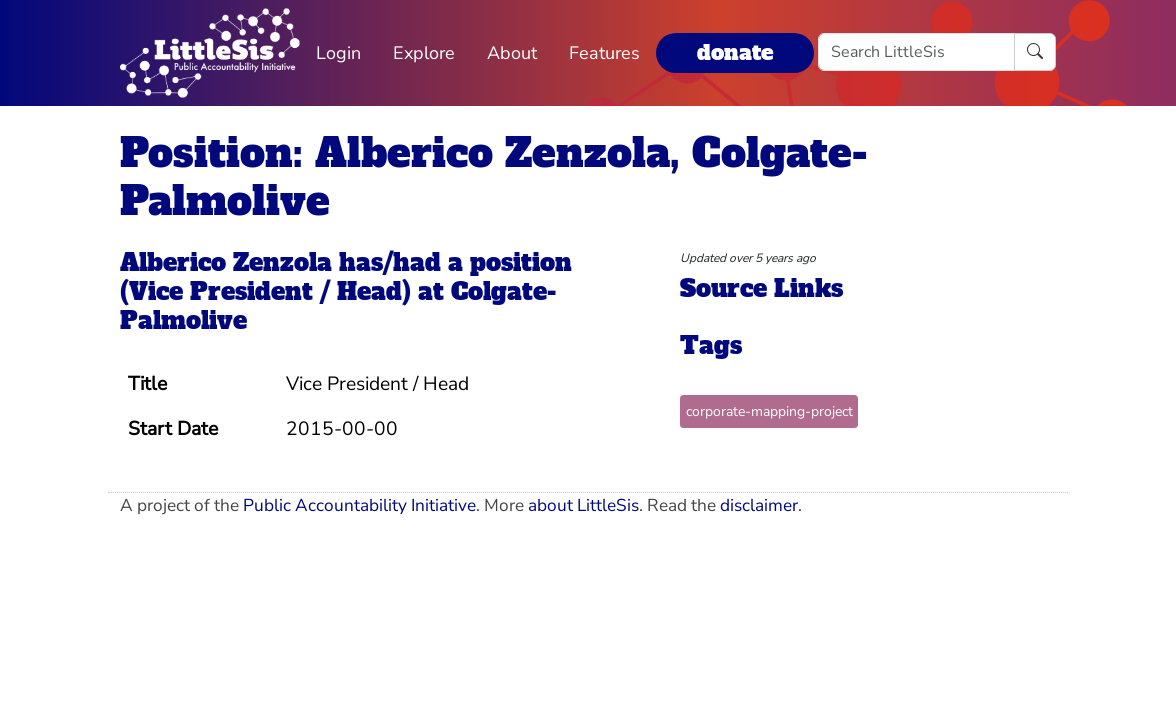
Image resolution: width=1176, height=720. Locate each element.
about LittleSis (583, 505)
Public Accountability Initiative (359, 505)
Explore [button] (424, 53)
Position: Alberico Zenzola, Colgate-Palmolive (493, 177)
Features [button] (604, 53)
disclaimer (759, 505)
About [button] (512, 53)
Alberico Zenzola (226, 262)
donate (735, 52)
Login (338, 53)
